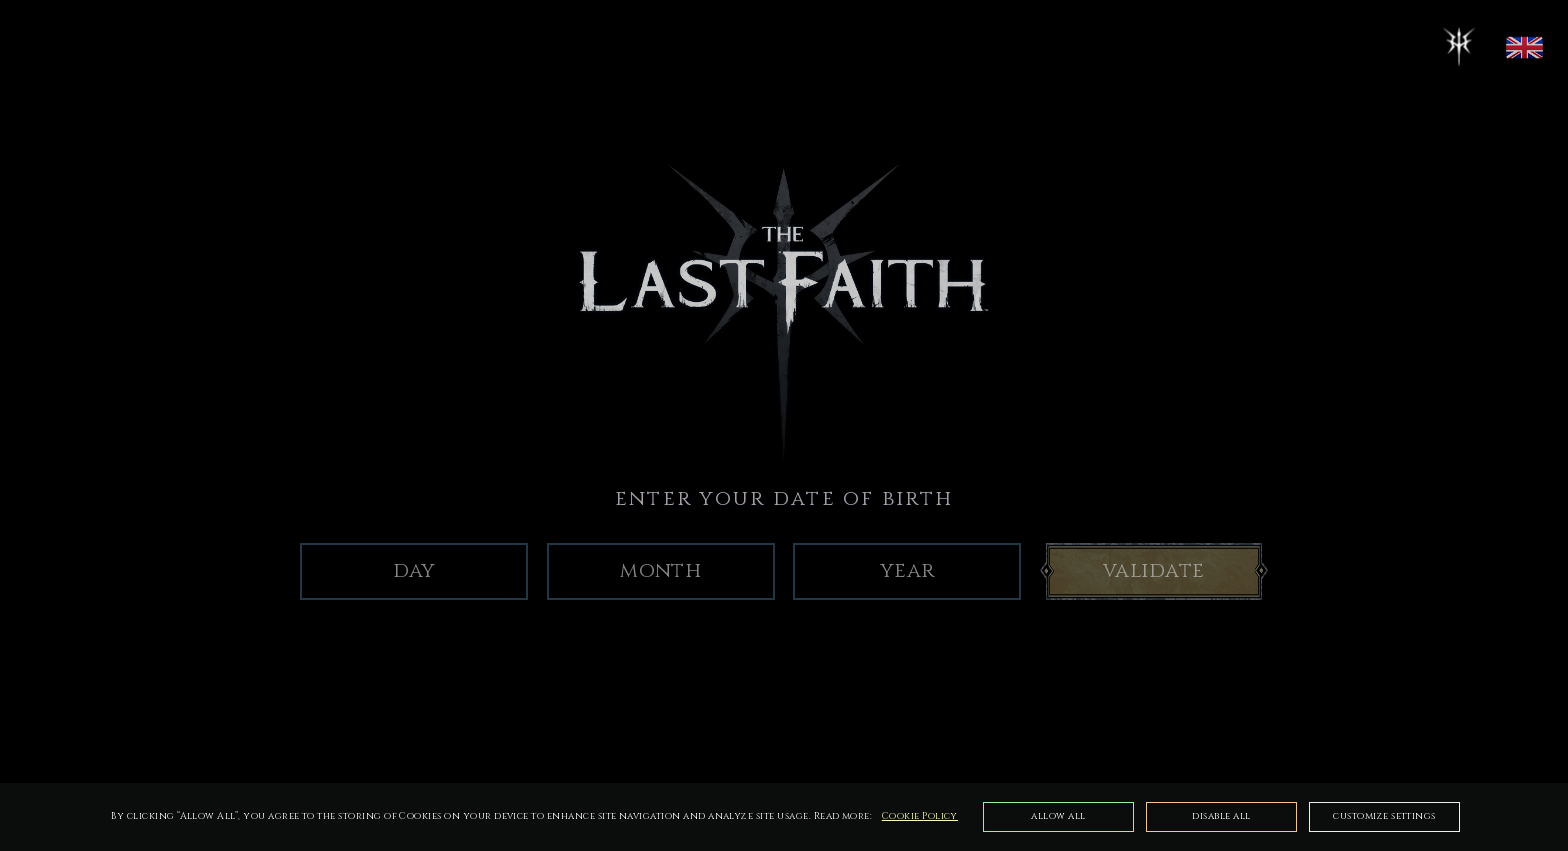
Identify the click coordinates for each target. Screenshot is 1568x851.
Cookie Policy (920, 816)
